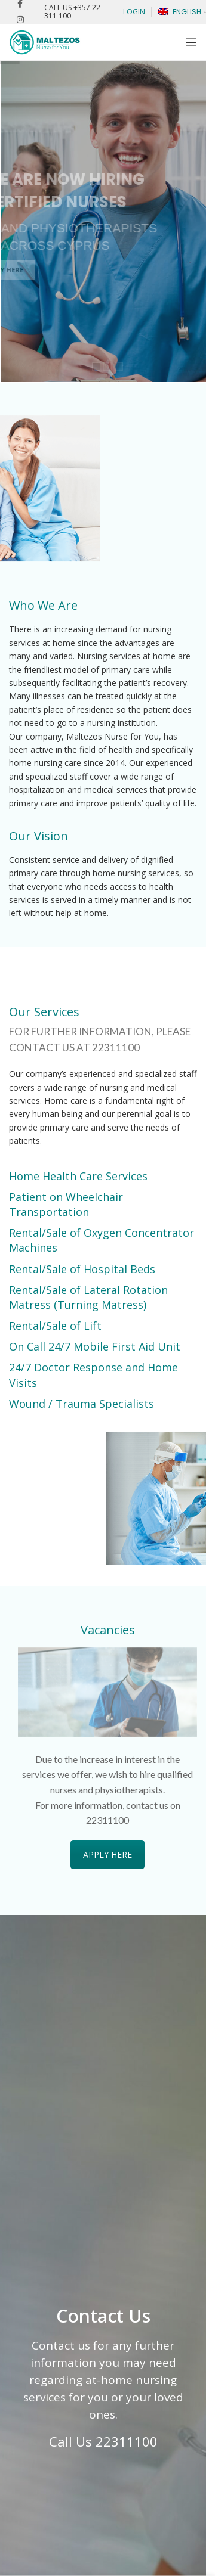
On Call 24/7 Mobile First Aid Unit (94, 1346)
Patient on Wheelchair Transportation (66, 1204)
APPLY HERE (107, 1854)
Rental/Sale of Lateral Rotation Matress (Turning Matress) (88, 1297)
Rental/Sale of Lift (55, 1325)
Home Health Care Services (78, 1176)
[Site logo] (45, 41)
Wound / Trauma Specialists (81, 1403)
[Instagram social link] (20, 20)
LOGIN (134, 12)
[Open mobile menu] (191, 42)
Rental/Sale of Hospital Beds (82, 1269)
